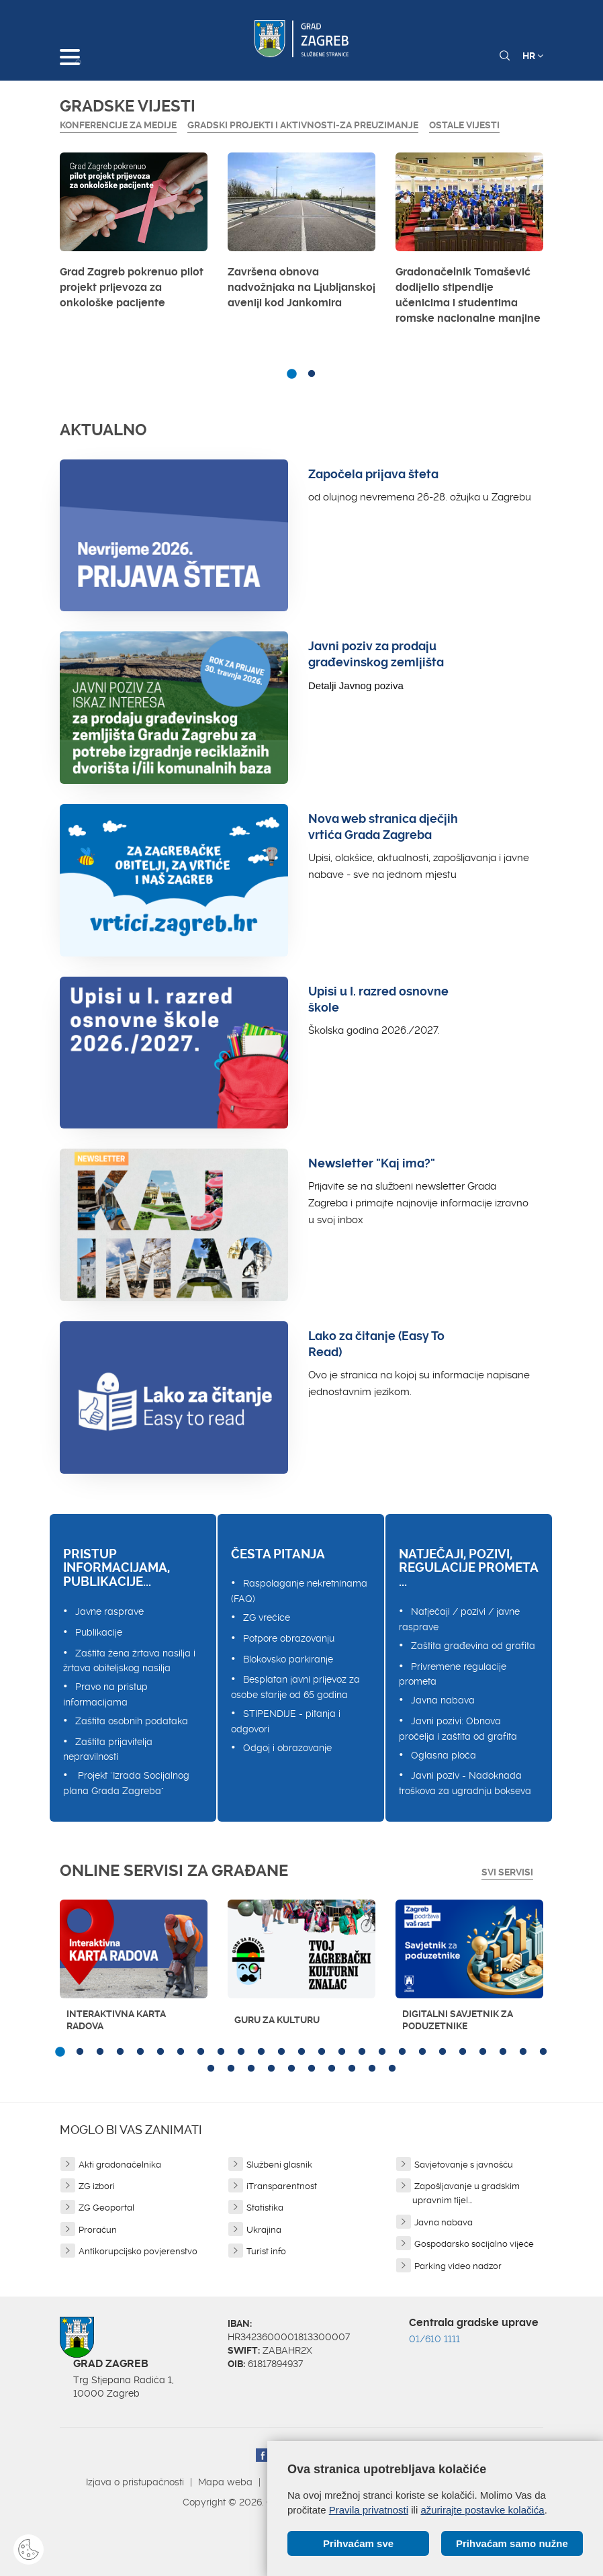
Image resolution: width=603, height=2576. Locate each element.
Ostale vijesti (464, 125)
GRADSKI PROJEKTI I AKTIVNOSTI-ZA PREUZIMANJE (302, 125)
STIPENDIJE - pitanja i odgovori (285, 1721)
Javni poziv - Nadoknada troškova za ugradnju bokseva (465, 1783)
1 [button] (291, 374)
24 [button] (523, 2052)
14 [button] (321, 2052)
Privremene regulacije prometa (452, 1674)
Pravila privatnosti (368, 2510)
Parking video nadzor (458, 2266)
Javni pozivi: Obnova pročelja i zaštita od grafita (458, 1729)
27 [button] (231, 2069)
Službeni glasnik (279, 2165)
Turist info (266, 2251)
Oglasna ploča (443, 1755)
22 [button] (483, 2052)
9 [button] (221, 2052)
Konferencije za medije (118, 125)
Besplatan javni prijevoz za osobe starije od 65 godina (295, 1687)
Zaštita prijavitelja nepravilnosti (107, 1749)
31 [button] (311, 2069)
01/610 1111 (434, 2339)
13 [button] (301, 2052)
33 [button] (352, 2069)
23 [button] (503, 2052)
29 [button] (271, 2069)
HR (532, 55)
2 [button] (311, 374)
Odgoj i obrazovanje (287, 1747)
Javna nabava (443, 1700)
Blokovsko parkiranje (288, 1659)
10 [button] (241, 2052)
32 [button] (331, 2069)
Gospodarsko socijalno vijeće (474, 2244)
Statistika (264, 2208)
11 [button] (261, 2052)
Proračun (98, 2230)
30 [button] (291, 2069)
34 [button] (372, 2069)
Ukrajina (263, 2230)
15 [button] (342, 2052)
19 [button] (422, 2052)
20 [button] (442, 2052)
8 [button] (200, 2052)
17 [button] (382, 2052)
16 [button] (362, 2052)
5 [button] (140, 2052)
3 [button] (100, 2052)
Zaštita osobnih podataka (131, 1721)
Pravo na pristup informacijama (105, 1694)
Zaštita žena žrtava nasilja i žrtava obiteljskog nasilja (129, 1661)
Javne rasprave (109, 1611)
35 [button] (392, 2069)
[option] (134, 234)
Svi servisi (507, 1872)
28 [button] (251, 2069)
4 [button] (120, 2052)
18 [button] (402, 2052)
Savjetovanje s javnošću (463, 2165)
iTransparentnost (281, 2186)
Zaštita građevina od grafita (473, 1645)
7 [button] (180, 2052)
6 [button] (160, 2052)
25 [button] (543, 2052)
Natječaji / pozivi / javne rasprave (459, 1619)
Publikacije (98, 1632)
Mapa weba (225, 2482)
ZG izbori (97, 2186)
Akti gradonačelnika (120, 2165)
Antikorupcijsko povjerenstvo (138, 2251)
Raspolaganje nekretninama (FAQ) (299, 1591)
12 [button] (281, 2052)
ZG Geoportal (106, 2208)
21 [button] (462, 2052)
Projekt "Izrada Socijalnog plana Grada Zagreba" (126, 1783)
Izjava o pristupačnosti (135, 2482)
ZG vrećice (266, 1617)
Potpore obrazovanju (288, 1638)
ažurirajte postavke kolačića (482, 2510)
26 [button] (211, 2069)
